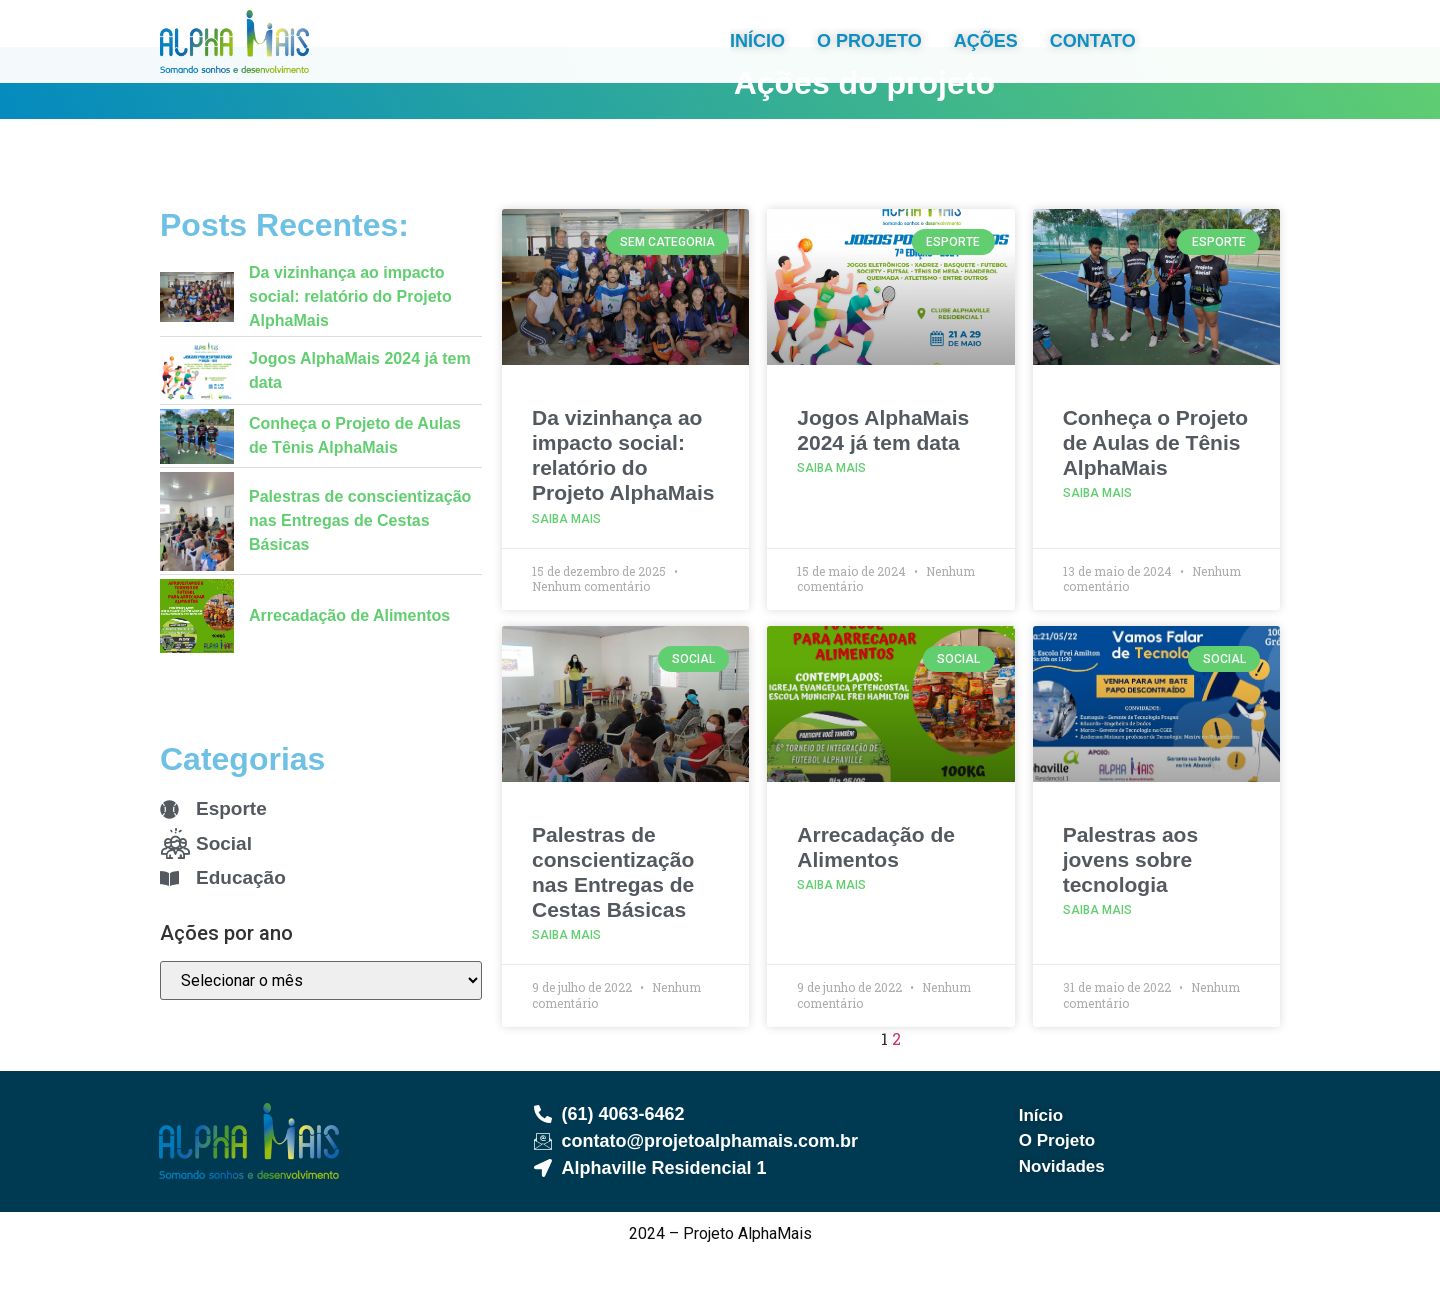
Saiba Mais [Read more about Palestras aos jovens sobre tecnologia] (1097, 946)
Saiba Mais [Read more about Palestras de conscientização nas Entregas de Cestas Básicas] (566, 972)
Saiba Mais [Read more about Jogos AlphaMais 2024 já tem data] (831, 505)
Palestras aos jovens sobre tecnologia (1130, 895)
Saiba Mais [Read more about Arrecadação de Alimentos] (831, 921)
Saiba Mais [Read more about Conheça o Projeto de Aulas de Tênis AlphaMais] (1097, 530)
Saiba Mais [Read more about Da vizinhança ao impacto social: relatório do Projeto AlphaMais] (566, 555)
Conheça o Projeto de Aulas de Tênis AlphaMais (1156, 478)
